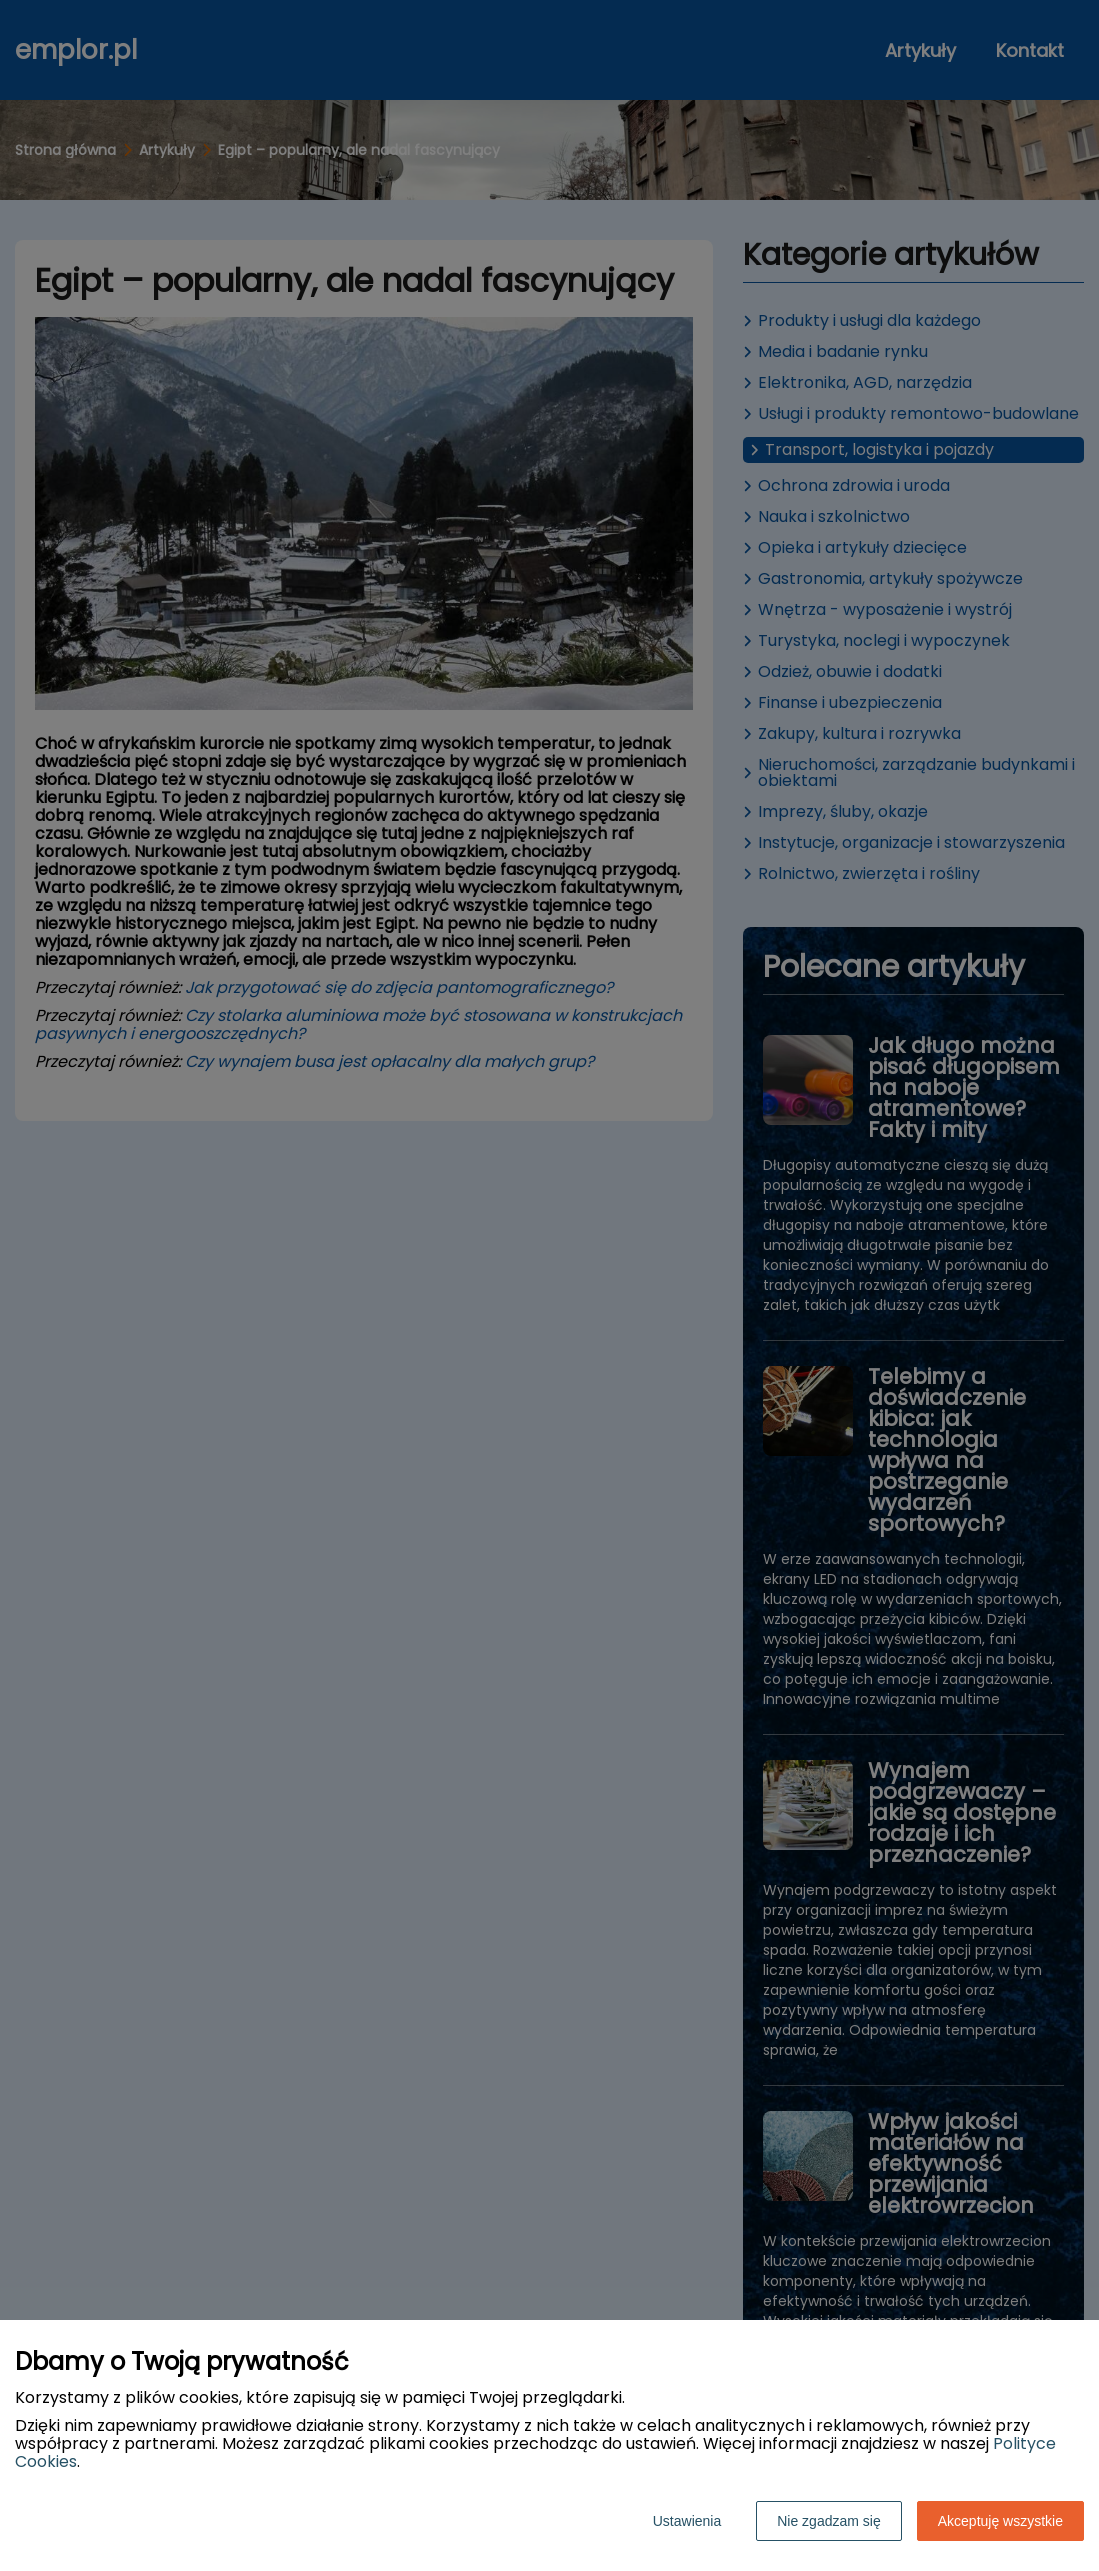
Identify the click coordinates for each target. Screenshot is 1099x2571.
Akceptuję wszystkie (1000, 2521)
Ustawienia (687, 2521)
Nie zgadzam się (829, 2521)
